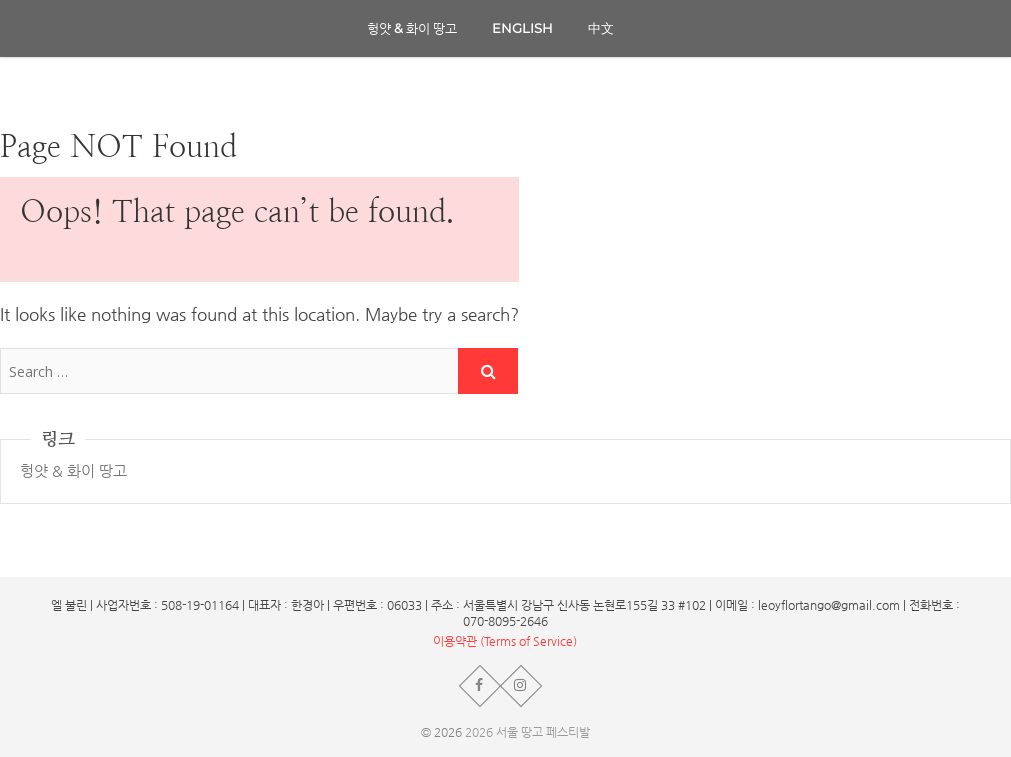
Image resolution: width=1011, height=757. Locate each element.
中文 (601, 28)
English (522, 28)
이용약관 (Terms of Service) (505, 641)
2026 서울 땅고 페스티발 (527, 732)
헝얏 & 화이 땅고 (412, 28)
